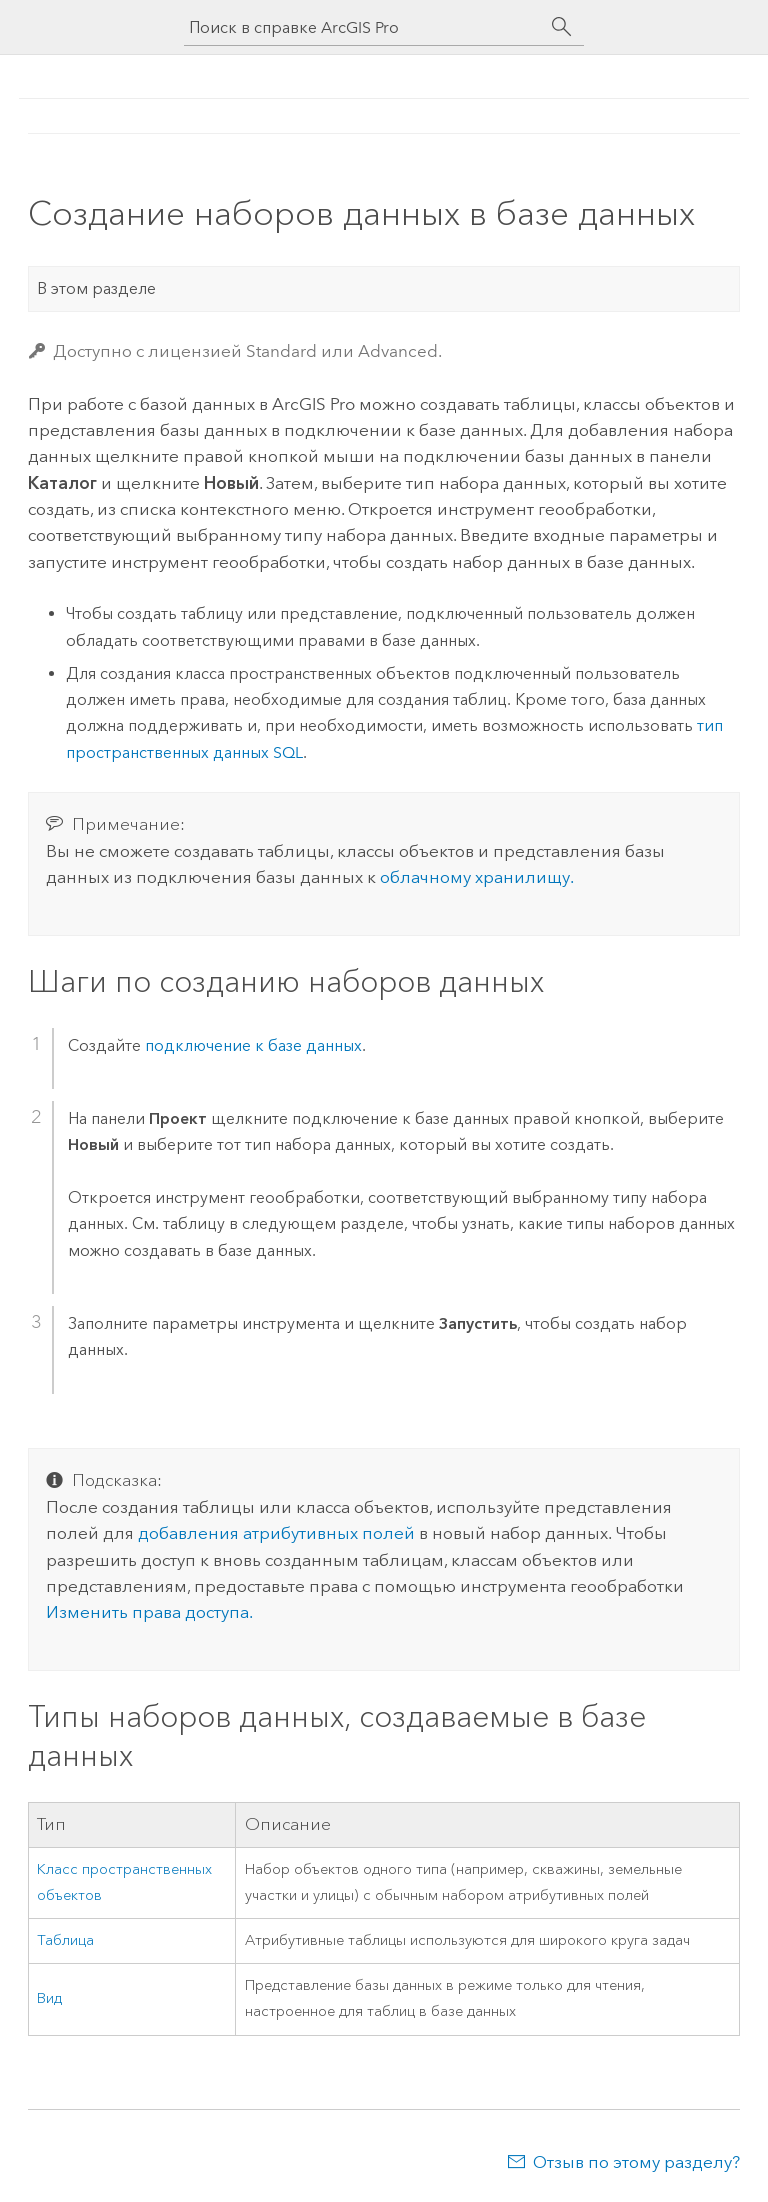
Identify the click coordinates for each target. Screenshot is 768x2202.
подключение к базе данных (253, 1045)
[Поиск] (562, 27)
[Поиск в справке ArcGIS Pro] (364, 27)
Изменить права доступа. (149, 1612)
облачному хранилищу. (477, 877)
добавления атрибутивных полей (276, 1533)
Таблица (65, 1940)
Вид (49, 1998)
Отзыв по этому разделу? (636, 2162)
